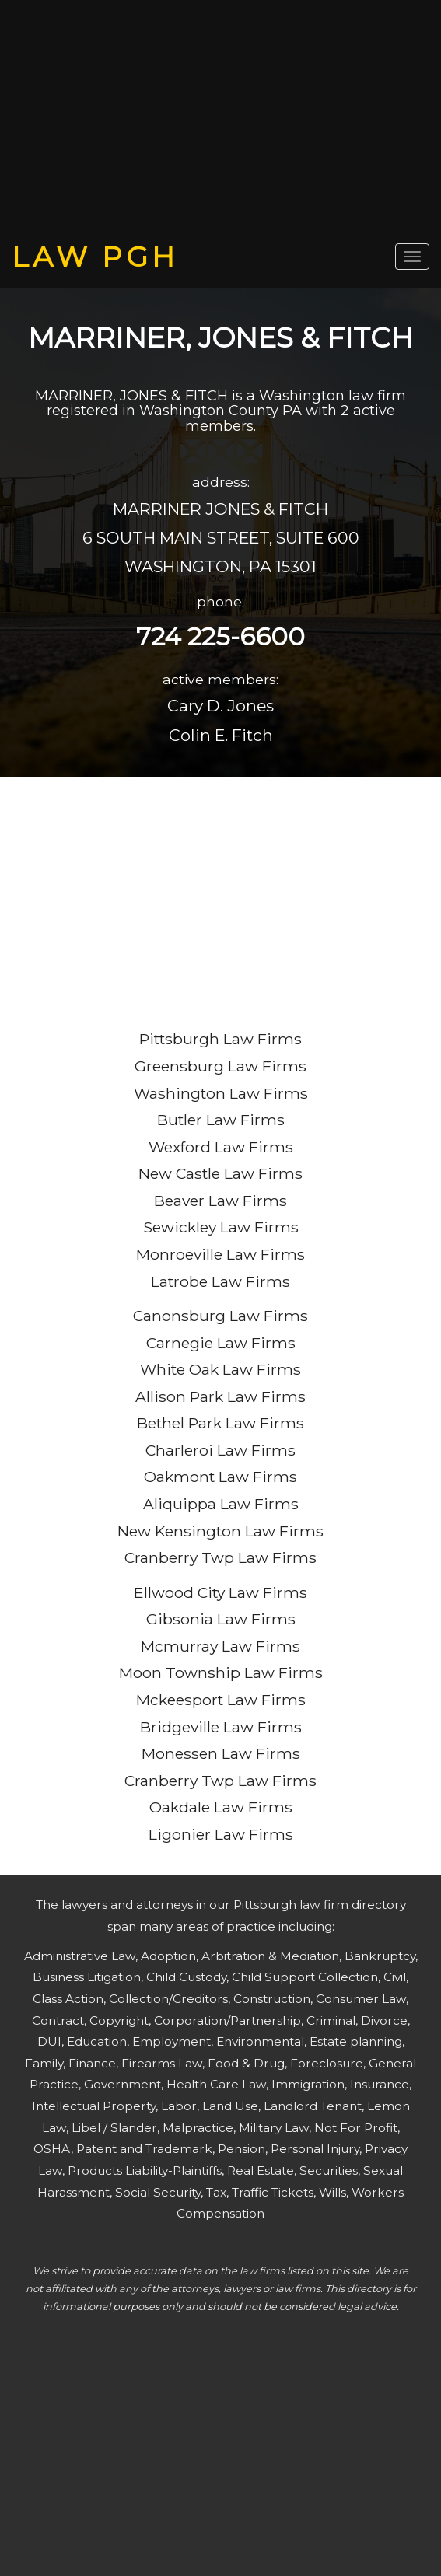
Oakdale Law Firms (220, 1807)
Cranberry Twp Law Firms (220, 1557)
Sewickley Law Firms (221, 1227)
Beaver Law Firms (220, 1200)
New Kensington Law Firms (220, 1531)
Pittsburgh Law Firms (220, 1038)
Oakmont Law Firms (220, 1476)
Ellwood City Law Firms (220, 1592)
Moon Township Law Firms (221, 1672)
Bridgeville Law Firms (221, 1727)
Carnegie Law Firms (221, 1342)
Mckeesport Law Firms (221, 1699)
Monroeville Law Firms (220, 1254)
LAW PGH (95, 256)
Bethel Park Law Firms (220, 1423)
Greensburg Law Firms (220, 1066)
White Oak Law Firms (220, 1369)
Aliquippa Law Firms (221, 1503)
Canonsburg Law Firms (220, 1315)
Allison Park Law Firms (220, 1396)
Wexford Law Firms (221, 1147)
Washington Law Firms (221, 1093)
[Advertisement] (220, 120)
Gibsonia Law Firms (221, 1619)
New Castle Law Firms (220, 1173)
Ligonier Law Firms (221, 1834)
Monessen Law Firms (221, 1753)
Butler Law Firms (221, 1119)
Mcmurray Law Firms (220, 1646)
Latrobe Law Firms (220, 1281)
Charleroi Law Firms (220, 1450)
